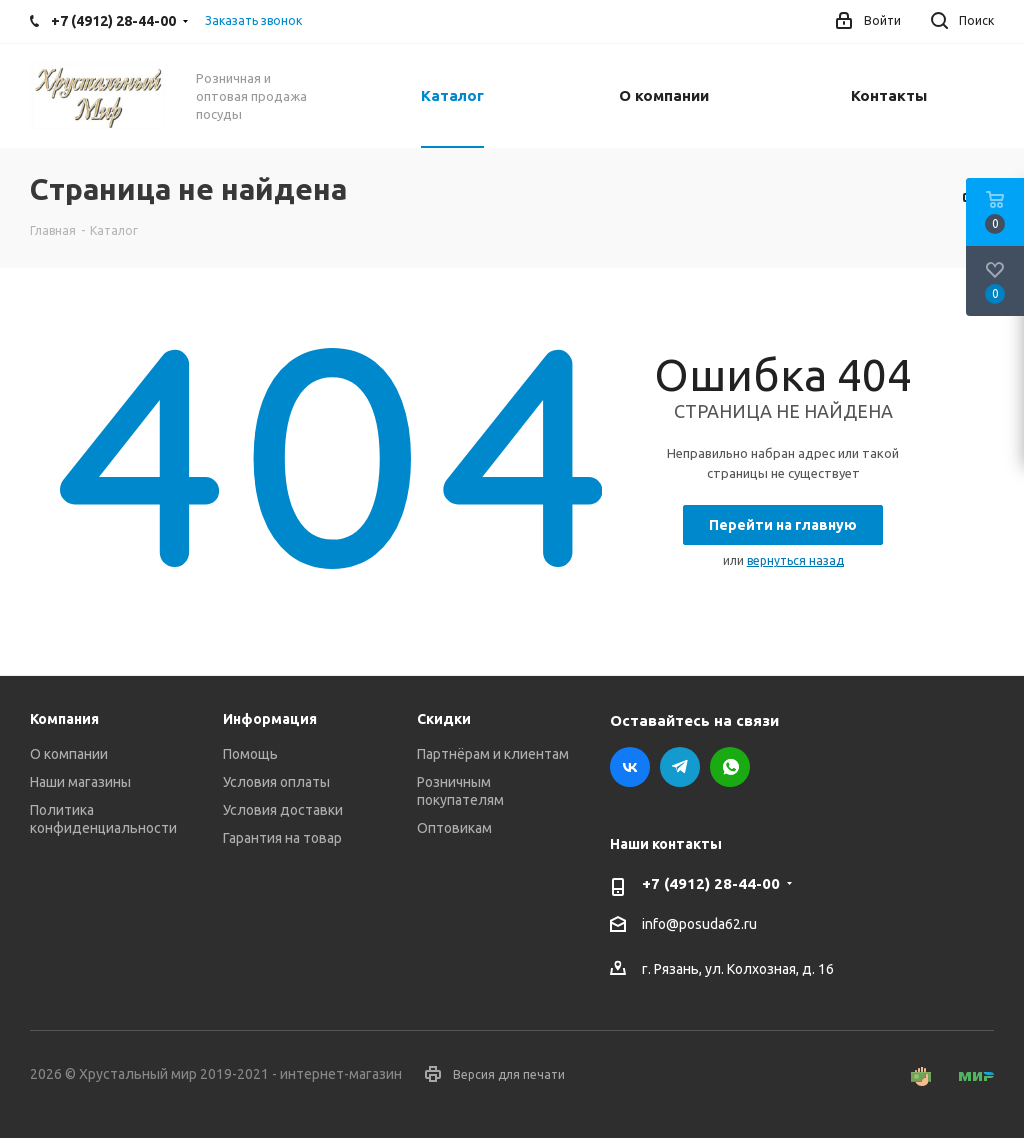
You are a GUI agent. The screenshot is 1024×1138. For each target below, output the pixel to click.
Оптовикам (454, 828)
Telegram (680, 767)
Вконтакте (630, 767)
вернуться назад (795, 560)
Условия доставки (283, 810)
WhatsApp (730, 767)
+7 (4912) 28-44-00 (711, 883)
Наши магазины (80, 782)
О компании (69, 754)
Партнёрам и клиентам (493, 754)
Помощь (250, 754)
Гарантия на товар (282, 838)
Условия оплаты (276, 782)
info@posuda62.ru (699, 925)
